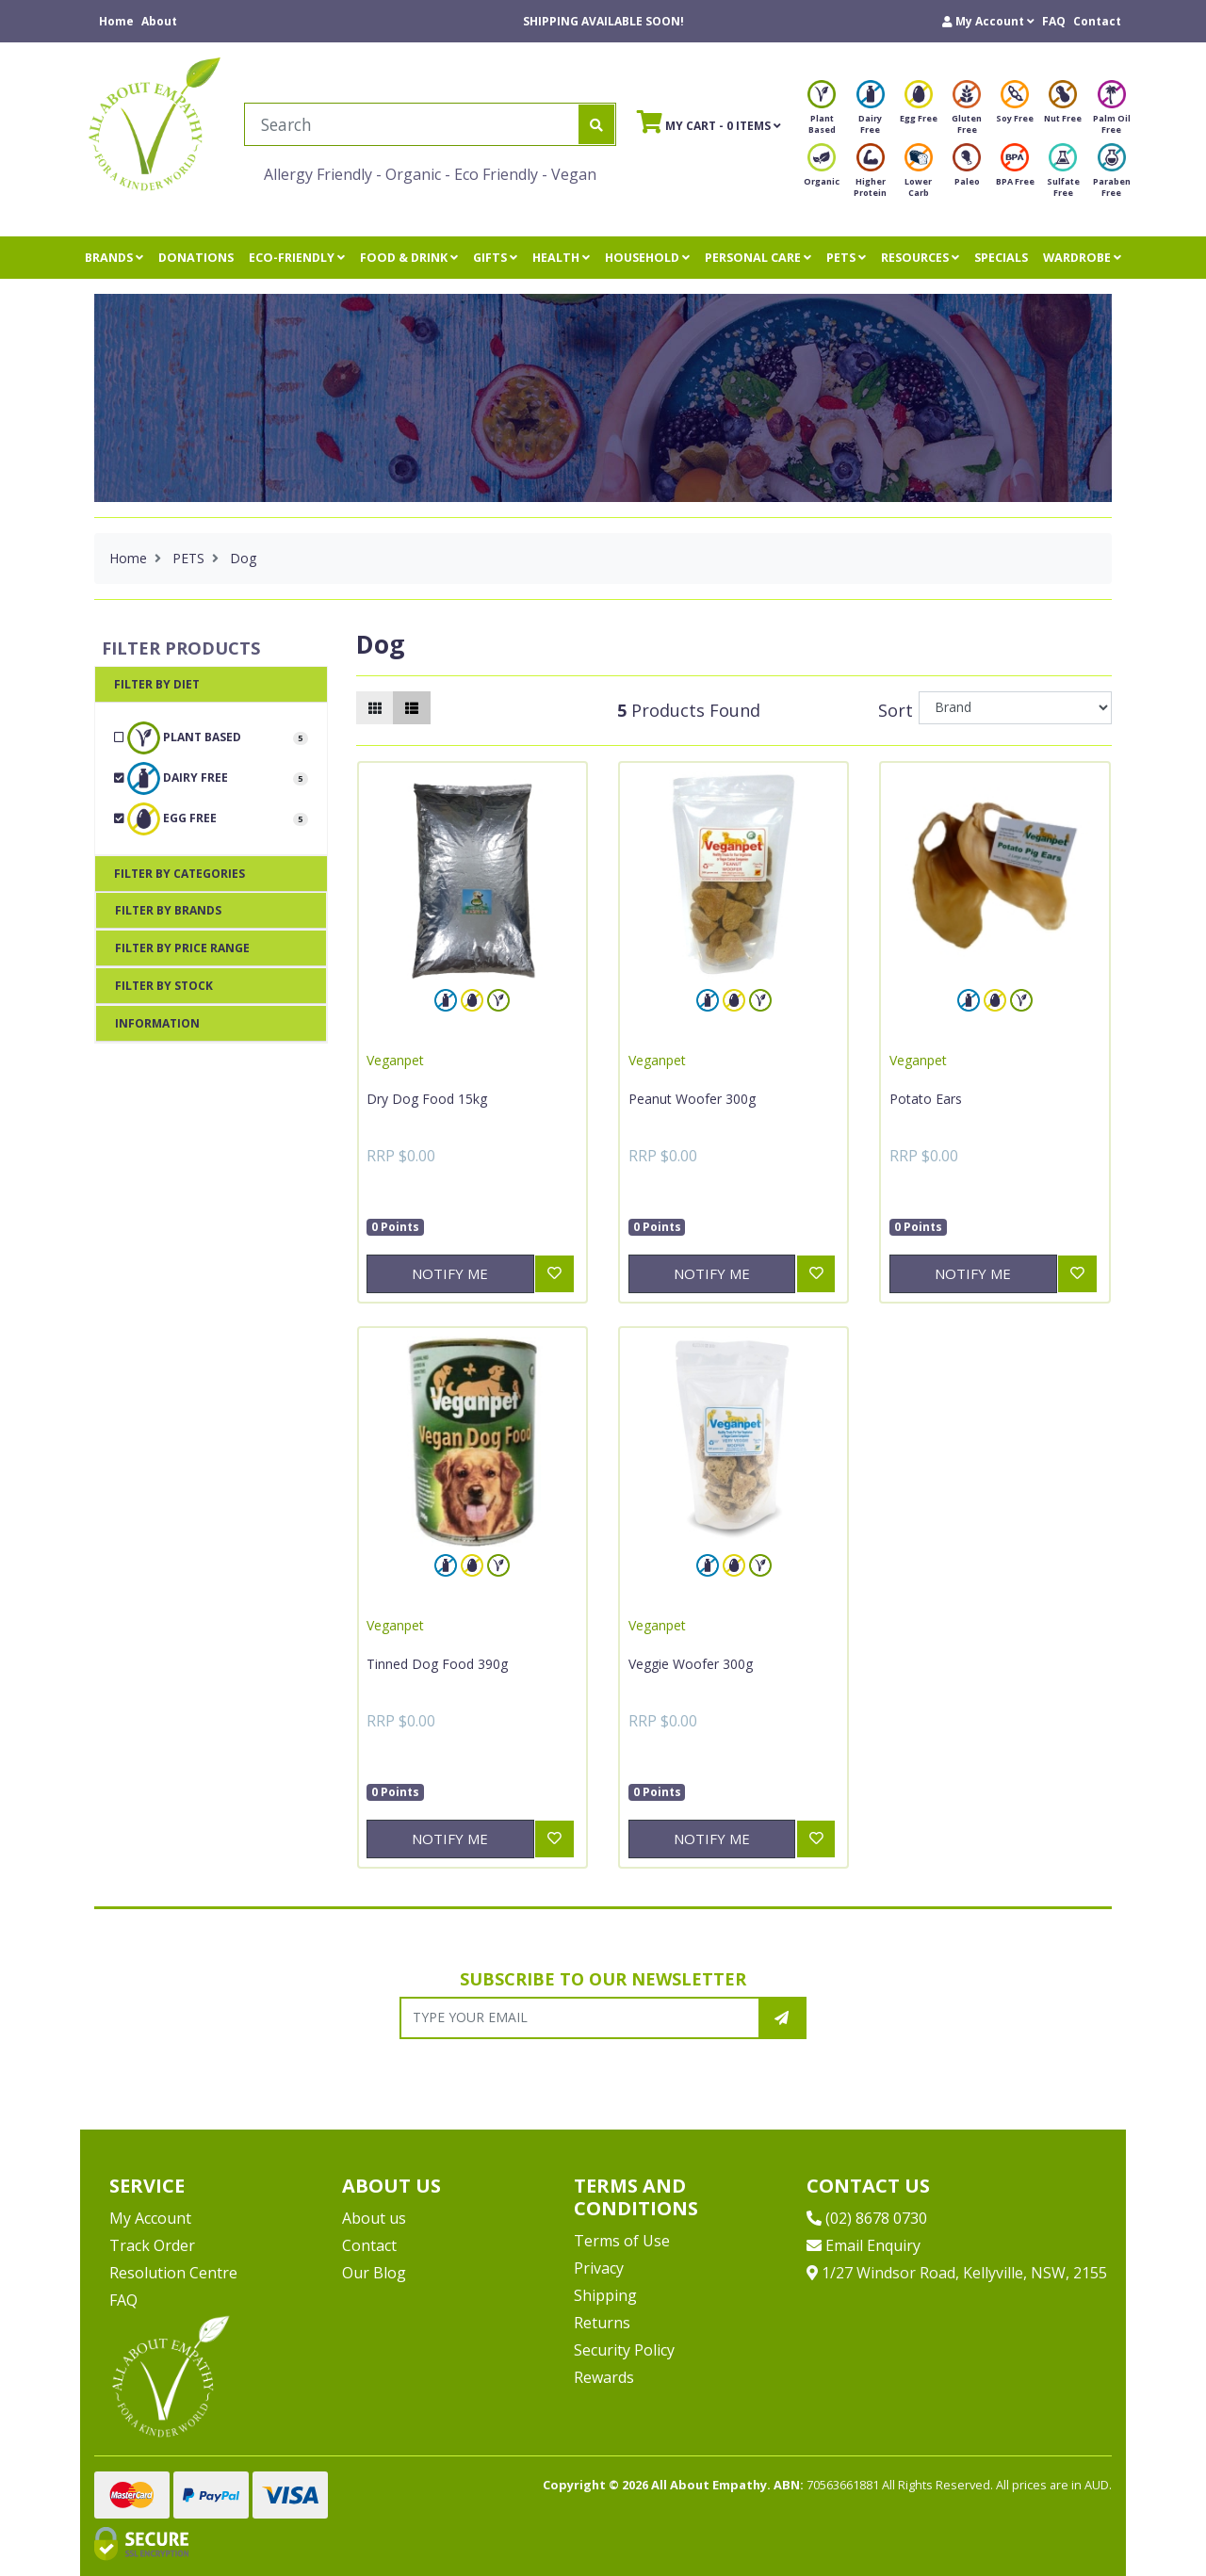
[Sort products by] (1015, 707)
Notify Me (450, 1273)
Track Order (152, 2245)
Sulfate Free (1063, 176)
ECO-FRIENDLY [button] (297, 258)
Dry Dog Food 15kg (427, 1099)
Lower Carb (918, 176)
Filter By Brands (168, 910)
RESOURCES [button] (920, 258)
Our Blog (374, 2272)
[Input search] (412, 124)
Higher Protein (870, 176)
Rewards (604, 2377)
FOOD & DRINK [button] (409, 258)
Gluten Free (967, 112)
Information (157, 1023)
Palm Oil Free (1112, 112)
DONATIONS (196, 258)
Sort (895, 710)
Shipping (605, 2295)
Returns (602, 2322)
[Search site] (596, 124)
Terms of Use (622, 2240)
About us (374, 2218)
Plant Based (821, 112)
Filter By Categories (179, 874)
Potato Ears (925, 1099)
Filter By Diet (157, 684)
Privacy (599, 2268)
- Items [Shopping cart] (709, 121)
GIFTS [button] (495, 258)
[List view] (412, 707)
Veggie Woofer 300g (690, 1664)
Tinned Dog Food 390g (437, 1664)
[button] (988, 21)
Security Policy (624, 2350)
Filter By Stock (164, 986)
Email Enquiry (864, 2245)
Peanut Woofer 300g (692, 1099)
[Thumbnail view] (375, 707)
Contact (1097, 21)
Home (116, 21)
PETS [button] (846, 258)
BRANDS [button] (114, 258)
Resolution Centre (173, 2272)
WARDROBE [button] (1082, 258)
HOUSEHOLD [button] (647, 258)
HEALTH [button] (561, 258)
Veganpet (395, 1060)
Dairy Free (870, 112)
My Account (150, 2218)
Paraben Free (1112, 176)
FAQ (1054, 21)
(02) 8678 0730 (867, 2218)
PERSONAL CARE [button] (758, 258)
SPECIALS (1001, 258)
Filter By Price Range (182, 948)
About (159, 21)
